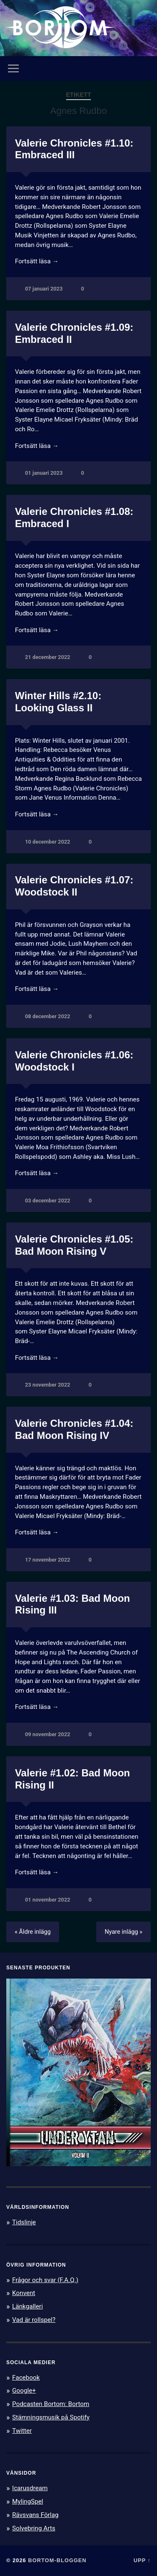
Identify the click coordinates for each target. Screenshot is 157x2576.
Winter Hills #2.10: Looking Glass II (58, 701)
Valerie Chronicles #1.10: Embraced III (74, 149)
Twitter (22, 2430)
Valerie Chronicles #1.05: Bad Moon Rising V (74, 1245)
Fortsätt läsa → (37, 261)
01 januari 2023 (44, 473)
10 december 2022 (47, 842)
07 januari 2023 (44, 289)
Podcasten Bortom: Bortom (50, 2404)
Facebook (26, 2377)
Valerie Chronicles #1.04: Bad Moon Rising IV (74, 1429)
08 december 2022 (47, 1016)
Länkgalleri (27, 2306)
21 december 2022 (47, 657)
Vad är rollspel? (33, 2320)
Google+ (24, 2390)
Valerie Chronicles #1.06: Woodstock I (74, 1061)
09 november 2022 (47, 1734)
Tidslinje (24, 2222)
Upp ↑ (142, 2560)
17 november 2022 (47, 1560)
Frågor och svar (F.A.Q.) (45, 2280)
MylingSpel (27, 2501)
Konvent (23, 2293)
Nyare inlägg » (123, 1931)
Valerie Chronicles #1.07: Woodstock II (74, 886)
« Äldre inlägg (33, 1931)
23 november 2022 (47, 1385)
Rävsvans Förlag (35, 2515)
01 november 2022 (47, 1900)
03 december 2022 (47, 1200)
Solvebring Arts (33, 2528)
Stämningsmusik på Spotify (51, 2417)
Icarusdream (30, 2488)
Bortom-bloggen (57, 2560)
